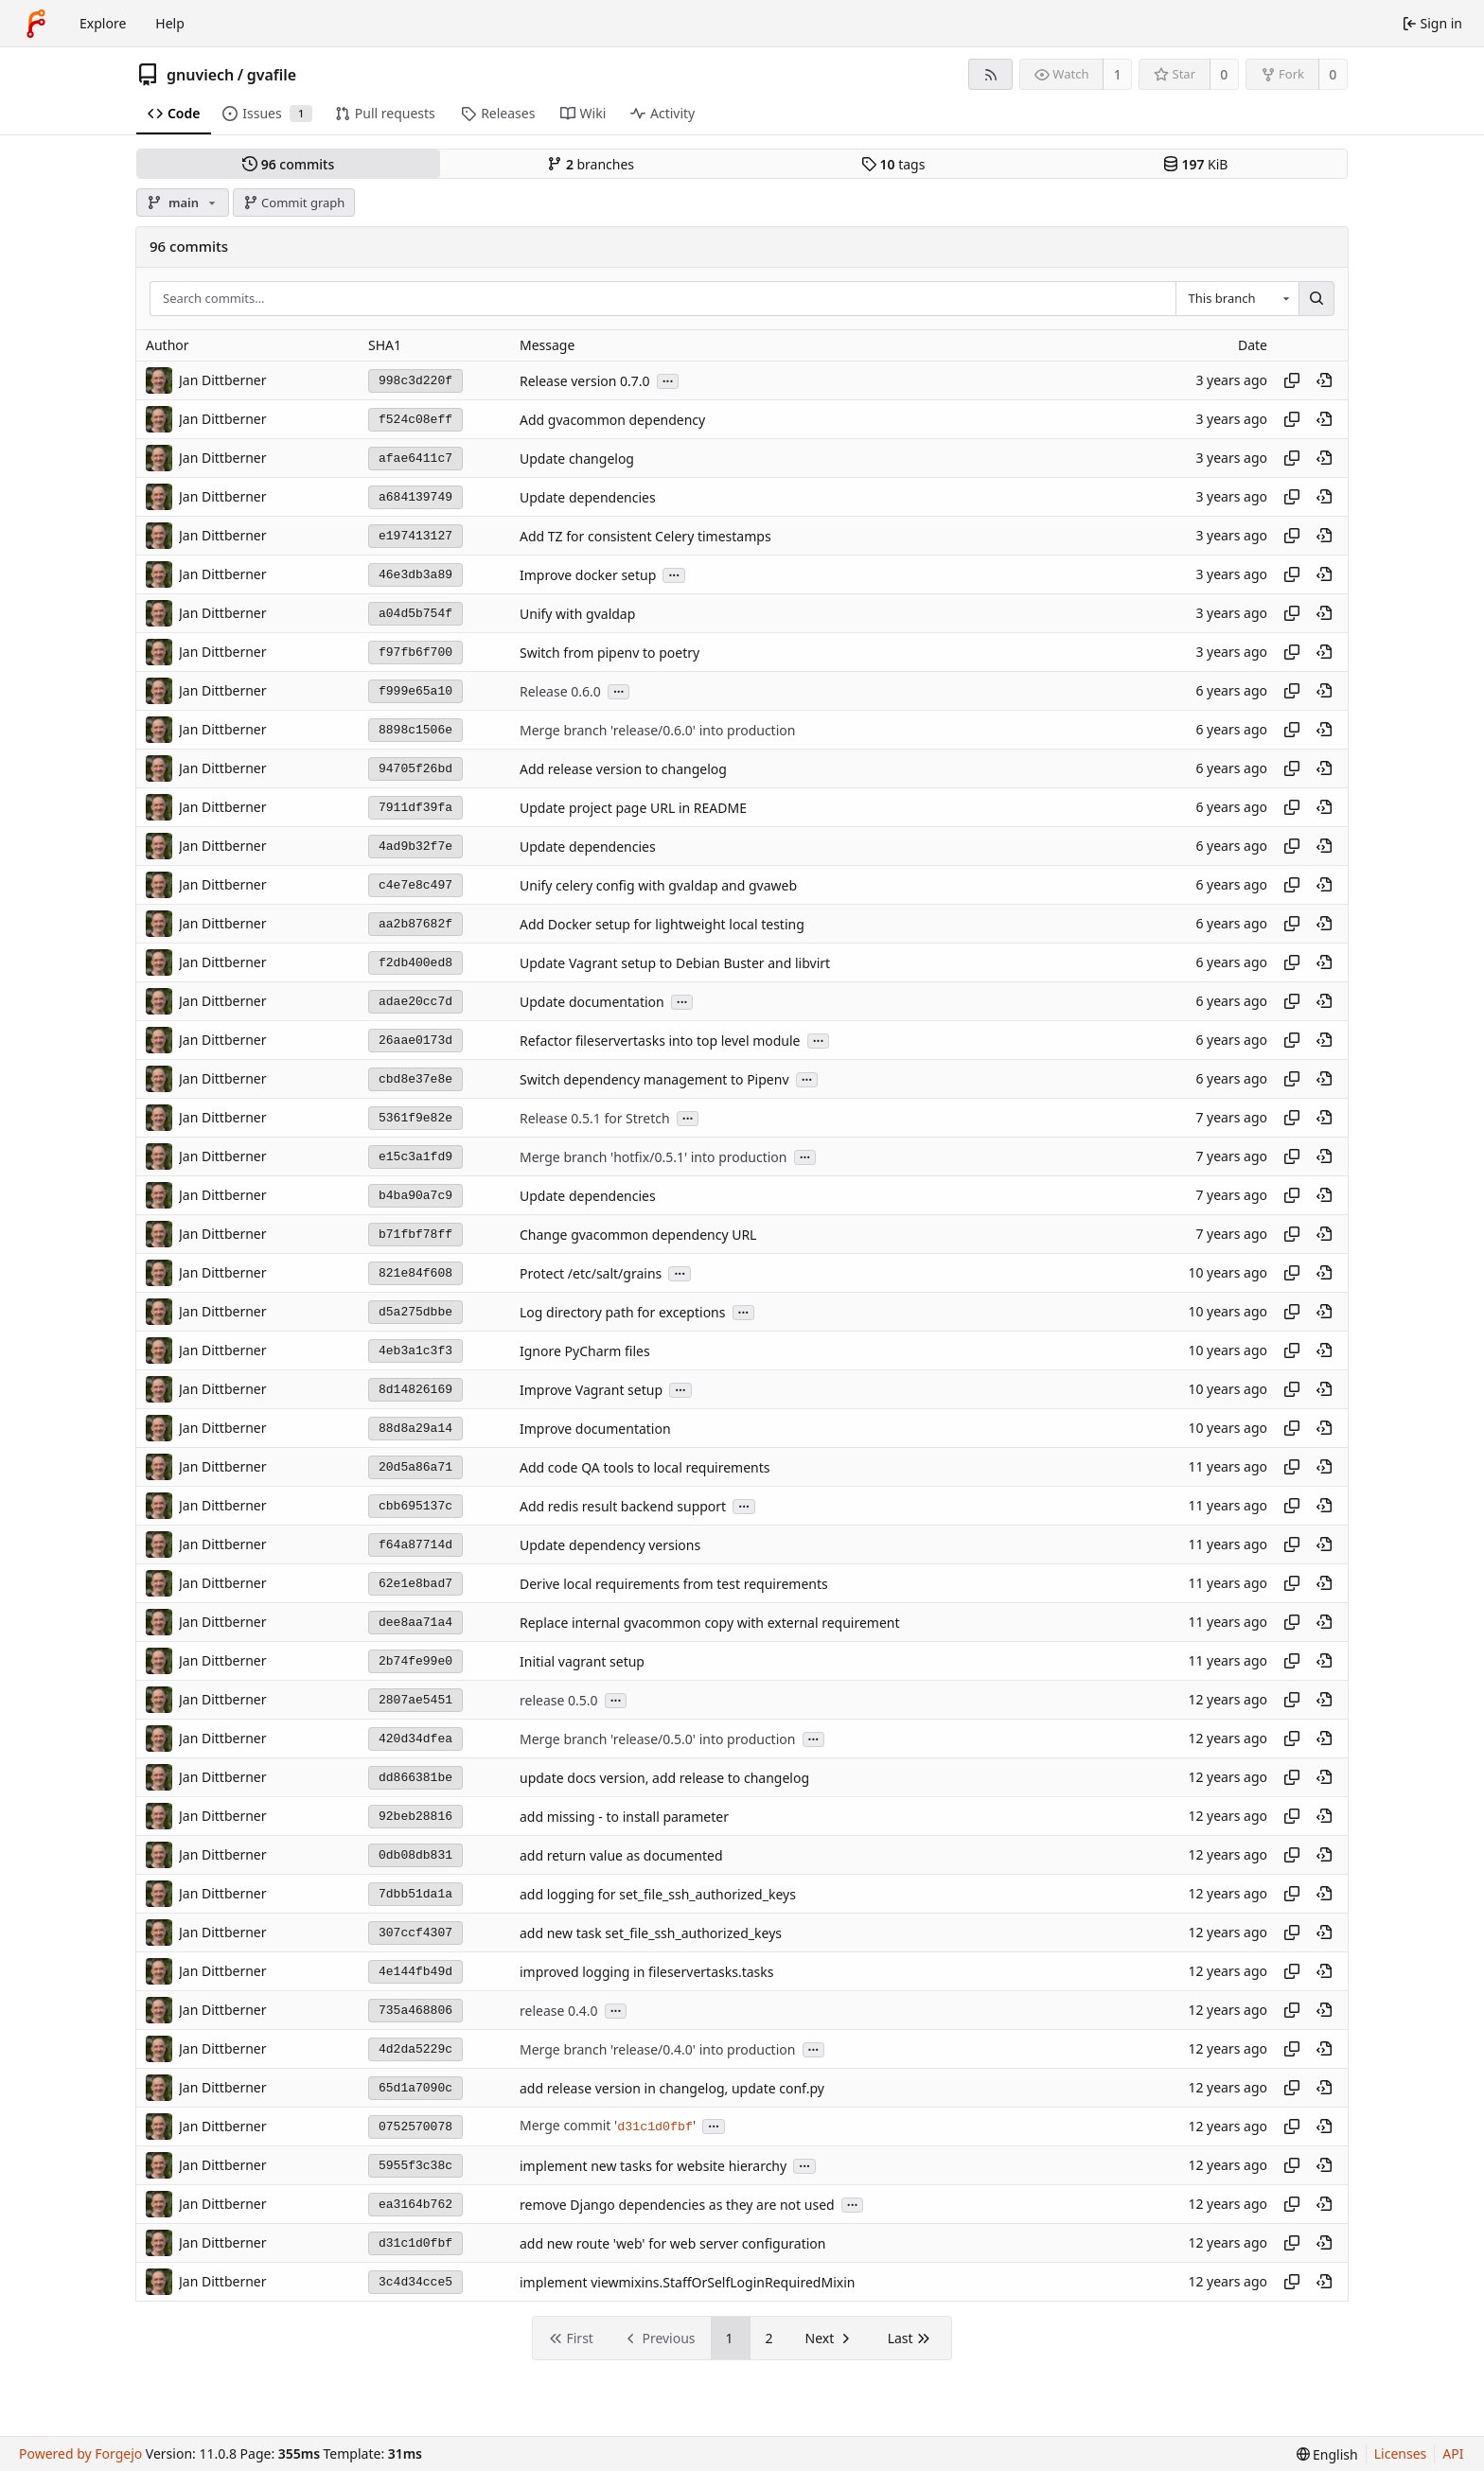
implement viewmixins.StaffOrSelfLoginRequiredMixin (687, 2282)
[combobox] (1236, 299)
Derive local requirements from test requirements (674, 1584)
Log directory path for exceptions (622, 1312)
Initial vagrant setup (582, 1661)
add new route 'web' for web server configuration (673, 2243)
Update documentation (592, 1002)
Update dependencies (588, 497)
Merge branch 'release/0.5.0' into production (657, 1739)
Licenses (1400, 2453)
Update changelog (577, 459)
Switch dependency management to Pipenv (654, 1079)
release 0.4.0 (559, 2011)
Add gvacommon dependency (612, 420)
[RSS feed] (990, 74)
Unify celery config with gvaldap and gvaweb (658, 885)
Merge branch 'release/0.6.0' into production (657, 730)
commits (288, 164)
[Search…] (1316, 299)
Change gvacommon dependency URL (638, 1235)
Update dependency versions (610, 1545)
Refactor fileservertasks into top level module (660, 1041)
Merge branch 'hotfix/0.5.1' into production (653, 1157)
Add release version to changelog (623, 769)
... (668, 380)
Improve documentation (595, 1429)
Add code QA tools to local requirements (644, 1467)
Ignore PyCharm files (585, 1351)
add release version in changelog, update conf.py (672, 2088)
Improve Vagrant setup (591, 1390)
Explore (103, 23)
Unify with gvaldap (577, 614)
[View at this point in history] (1324, 380)
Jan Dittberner (223, 380)
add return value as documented (621, 1855)
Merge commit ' (568, 2125)
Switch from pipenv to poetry (609, 653)
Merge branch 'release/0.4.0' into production (657, 2049)
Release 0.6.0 (560, 691)
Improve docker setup (588, 575)
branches (590, 164)
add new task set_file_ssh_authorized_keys (651, 1933)
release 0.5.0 (559, 1700)
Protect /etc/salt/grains (591, 1273)
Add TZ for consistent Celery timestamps (645, 536)
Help (170, 23)
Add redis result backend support (623, 1506)
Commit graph (294, 202)
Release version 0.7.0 (585, 381)
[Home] (35, 24)
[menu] (1327, 2454)
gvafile (271, 74)
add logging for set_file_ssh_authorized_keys (658, 1894)
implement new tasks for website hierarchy (653, 2166)
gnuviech (200, 74)
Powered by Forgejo (80, 2453)
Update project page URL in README (633, 808)
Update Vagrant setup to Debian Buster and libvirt (675, 963)
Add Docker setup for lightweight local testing (662, 924)
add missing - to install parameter (624, 1817)
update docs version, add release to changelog (664, 1778)
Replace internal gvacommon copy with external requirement (710, 1623)
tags (893, 164)
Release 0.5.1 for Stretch (595, 1118)
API (1452, 2453)
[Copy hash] (1292, 380)
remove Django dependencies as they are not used (677, 2205)
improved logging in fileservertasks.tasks (646, 1972)
